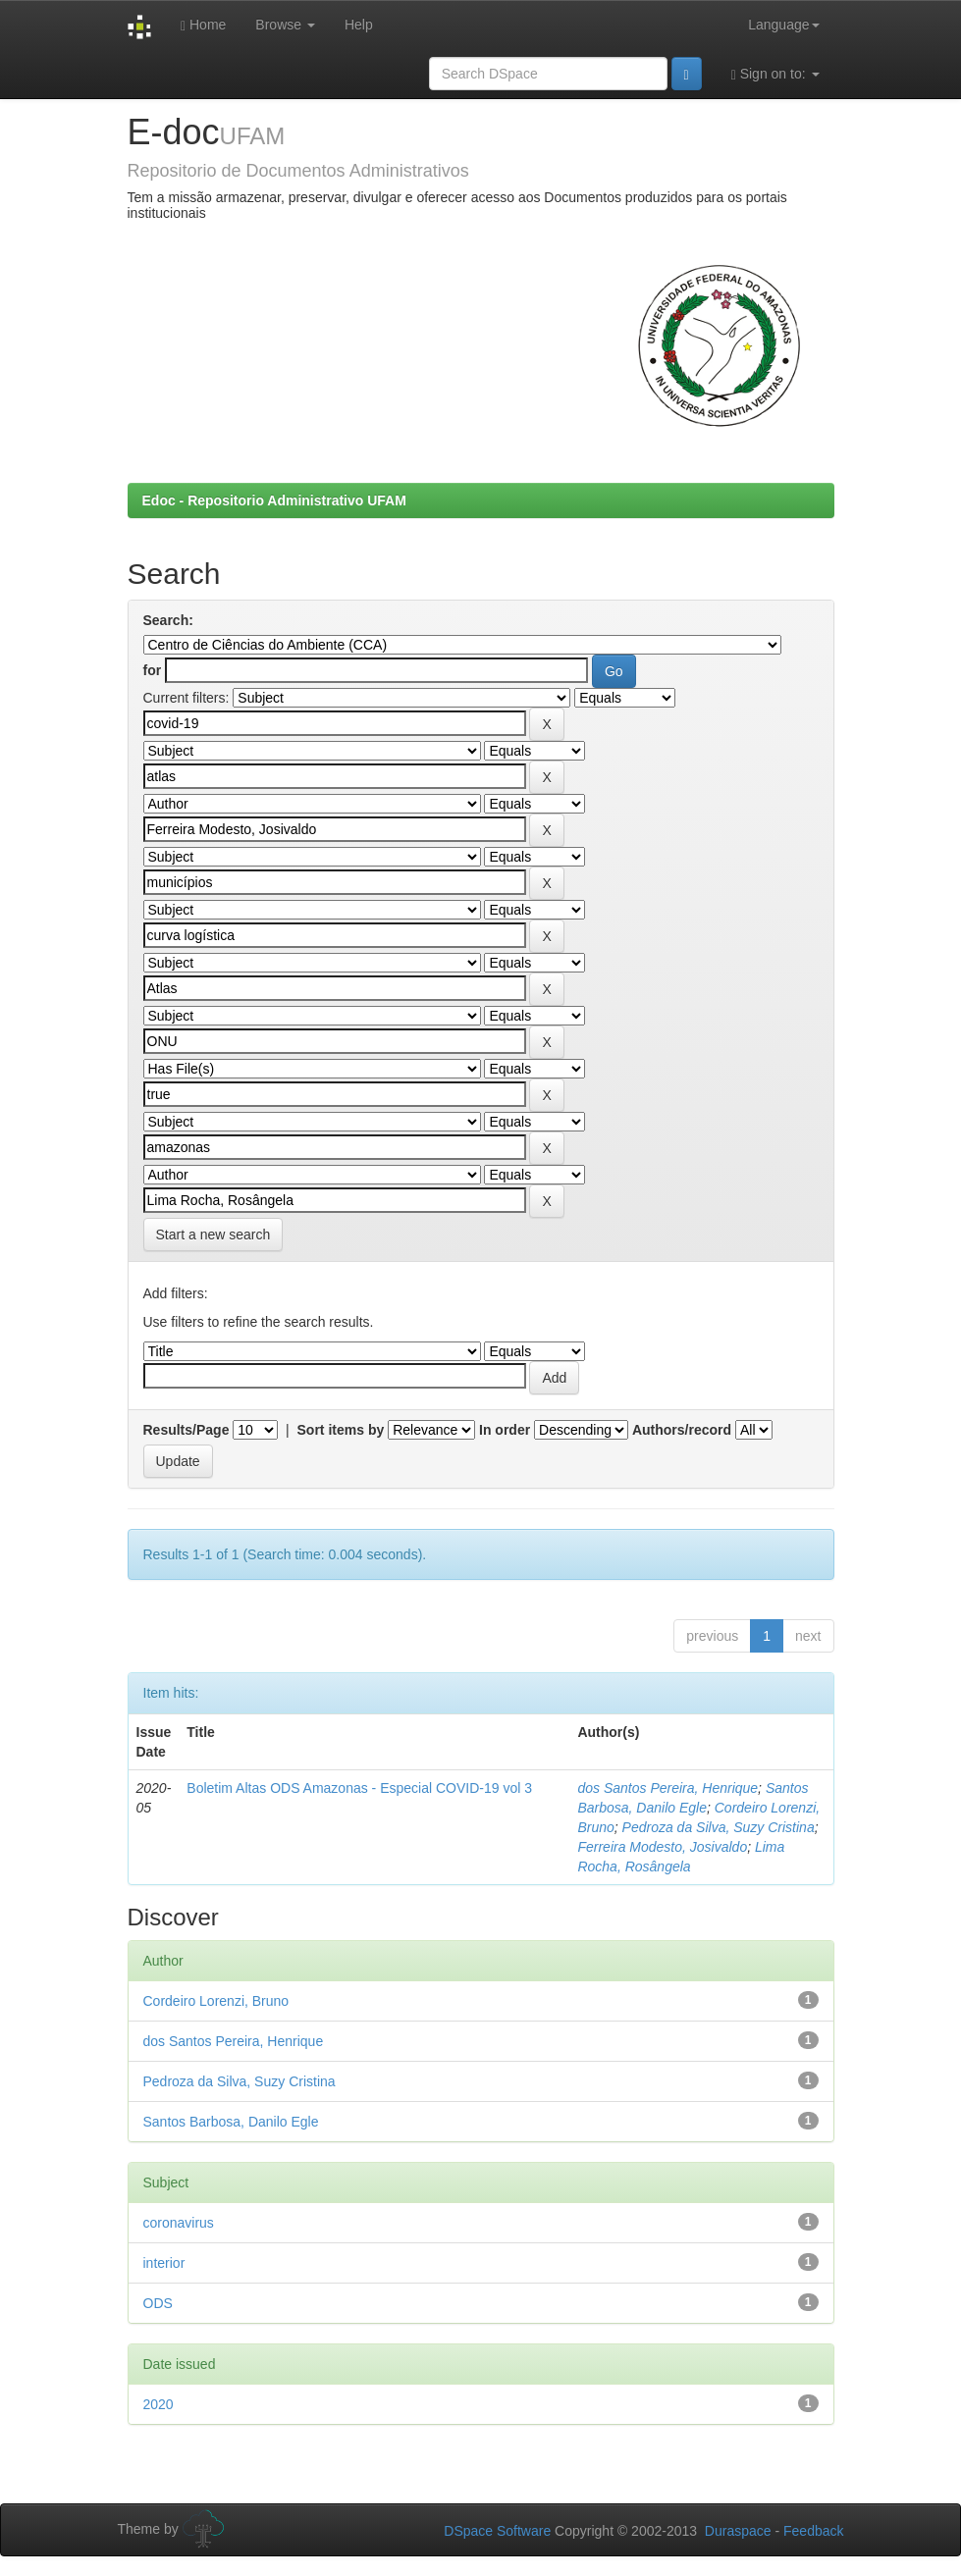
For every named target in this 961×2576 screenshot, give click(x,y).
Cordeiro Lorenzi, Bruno (216, 2001)
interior (164, 2263)
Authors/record (681, 1430)
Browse (285, 24)
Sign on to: (775, 74)
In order (504, 1430)
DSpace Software (497, 2531)
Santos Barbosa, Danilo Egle (231, 2121)
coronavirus (178, 2223)
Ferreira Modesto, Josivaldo (662, 1847)
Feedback (813, 2531)
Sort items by (341, 1430)
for (152, 670)
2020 (158, 2404)
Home (203, 25)
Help (359, 24)
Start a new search (213, 1234)
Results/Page (186, 1430)
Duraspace (738, 2531)
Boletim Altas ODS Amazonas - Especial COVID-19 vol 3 (359, 1788)
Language (783, 24)
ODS (158, 2303)
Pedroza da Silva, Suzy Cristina (718, 1827)
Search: (168, 620)
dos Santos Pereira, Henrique (667, 1788)
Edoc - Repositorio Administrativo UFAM (274, 500)
